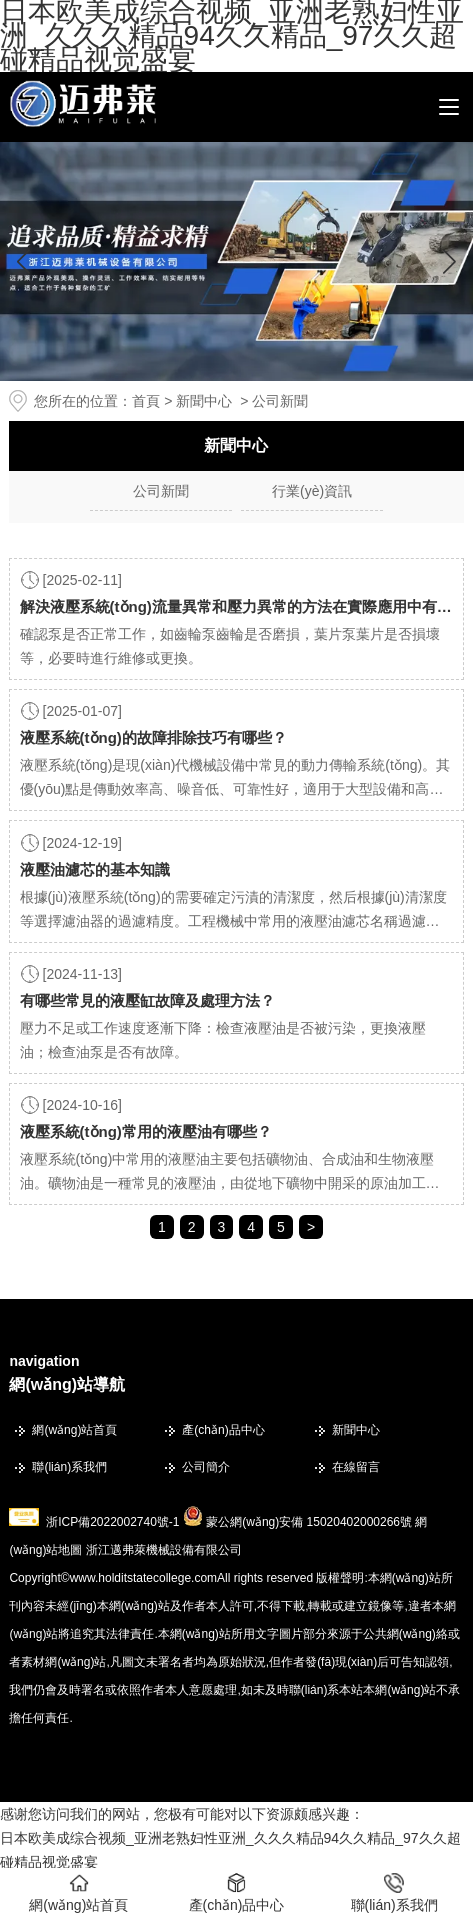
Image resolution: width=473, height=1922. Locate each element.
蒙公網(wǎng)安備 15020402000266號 (309, 1522)
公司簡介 (206, 1467)
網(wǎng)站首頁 (74, 1430)
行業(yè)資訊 (312, 491)
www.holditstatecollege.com (143, 1578)
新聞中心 (204, 401)
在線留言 (356, 1467)
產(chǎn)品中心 (223, 1430)
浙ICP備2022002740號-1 (112, 1522)
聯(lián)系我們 (69, 1467)
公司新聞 (161, 491)
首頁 (146, 401)
